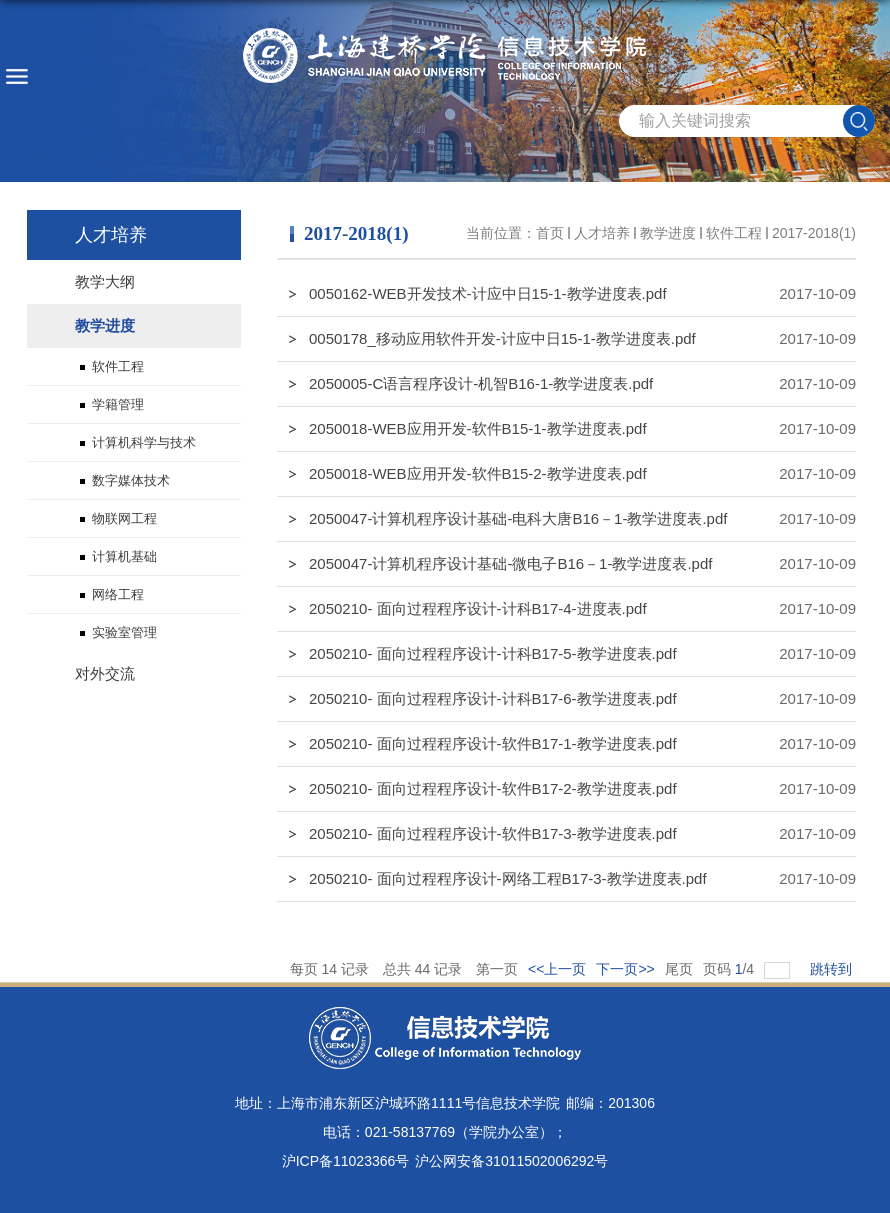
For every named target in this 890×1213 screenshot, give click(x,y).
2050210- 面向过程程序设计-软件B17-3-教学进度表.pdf (493, 833)
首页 (550, 233)
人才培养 (602, 233)
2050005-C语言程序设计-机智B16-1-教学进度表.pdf (481, 383)
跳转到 (833, 969)
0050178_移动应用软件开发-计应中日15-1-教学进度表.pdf (502, 338)
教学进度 (668, 233)
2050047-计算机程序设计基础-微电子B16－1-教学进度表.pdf (510, 563)
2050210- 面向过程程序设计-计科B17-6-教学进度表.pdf (493, 698)
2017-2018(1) (814, 233)
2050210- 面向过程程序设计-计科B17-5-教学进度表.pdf (493, 653)
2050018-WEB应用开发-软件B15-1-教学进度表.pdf (478, 428)
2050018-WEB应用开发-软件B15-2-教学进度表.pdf (478, 473)
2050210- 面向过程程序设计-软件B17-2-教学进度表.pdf (493, 788)
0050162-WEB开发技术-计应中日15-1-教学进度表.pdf (488, 293)
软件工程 (734, 233)
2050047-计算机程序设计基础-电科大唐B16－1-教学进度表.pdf (518, 518)
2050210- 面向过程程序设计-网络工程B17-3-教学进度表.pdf (508, 878)
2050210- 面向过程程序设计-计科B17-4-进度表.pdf (478, 608)
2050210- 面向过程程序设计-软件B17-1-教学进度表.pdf (493, 743)
